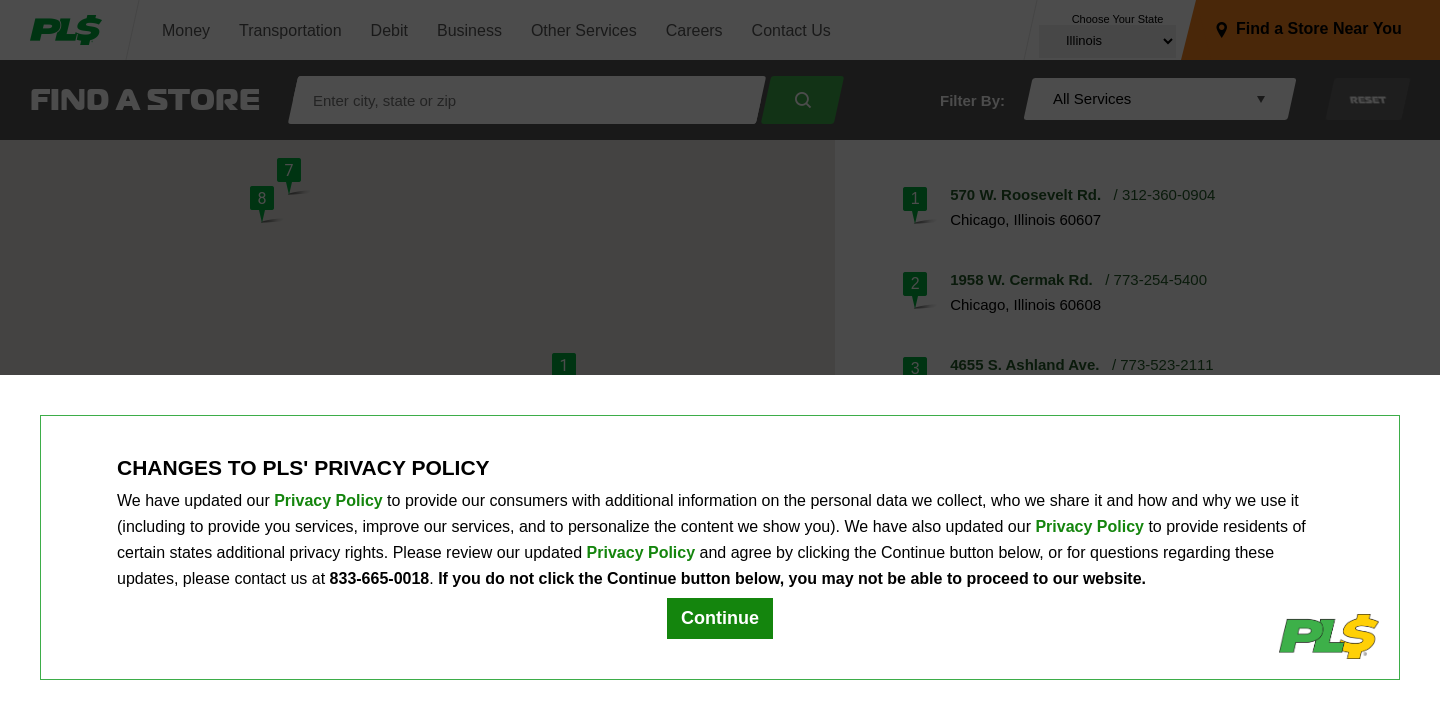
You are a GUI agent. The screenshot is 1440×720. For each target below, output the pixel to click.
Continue (720, 618)
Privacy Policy (328, 500)
